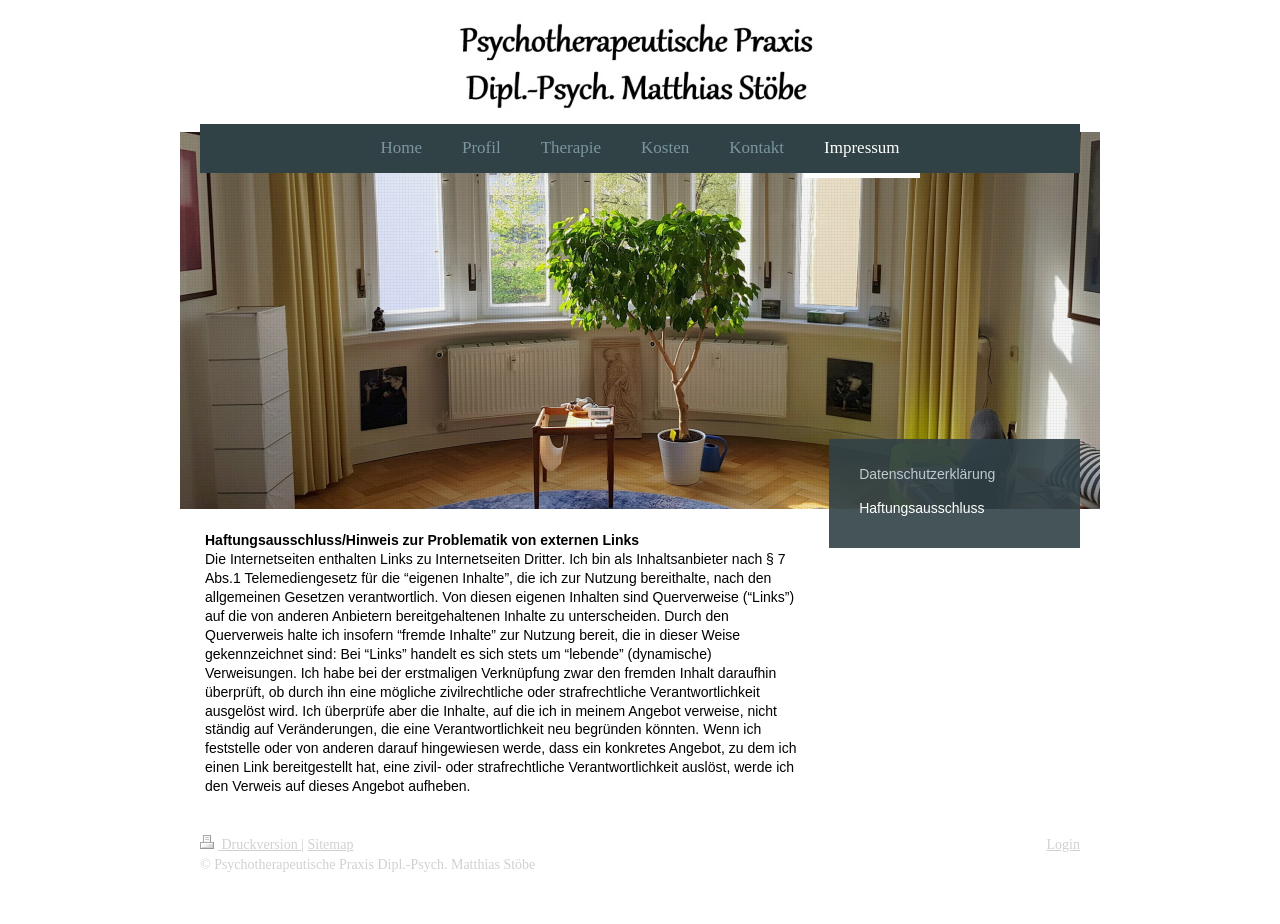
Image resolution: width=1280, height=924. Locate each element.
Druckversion (250, 844)
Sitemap (331, 844)
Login (1063, 844)
